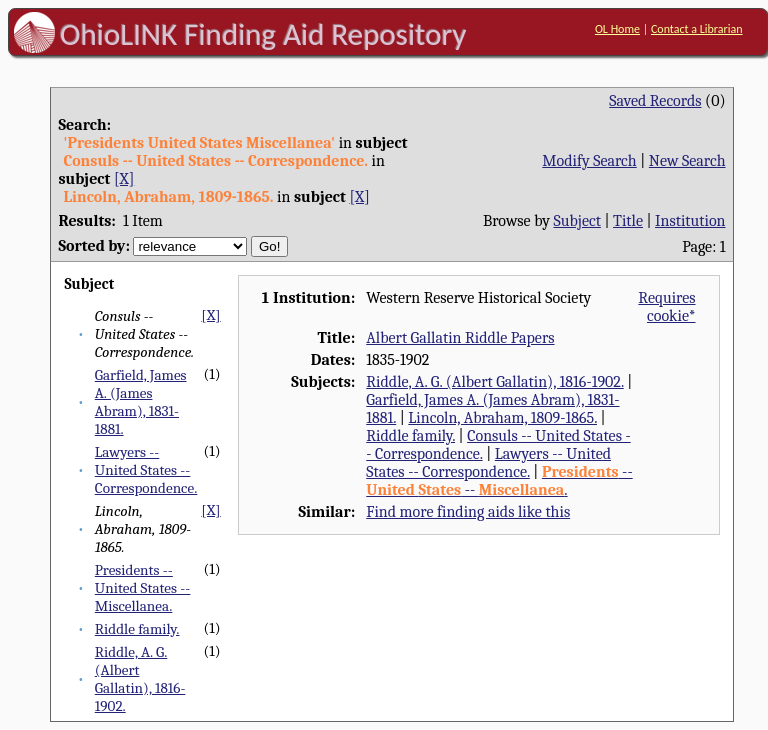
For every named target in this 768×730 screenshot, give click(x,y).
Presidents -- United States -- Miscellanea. (143, 588)
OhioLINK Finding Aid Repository (263, 34)
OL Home (617, 29)
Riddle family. (137, 629)
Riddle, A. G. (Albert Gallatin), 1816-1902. (140, 679)
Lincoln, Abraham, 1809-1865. (502, 418)
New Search (687, 161)
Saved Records (655, 101)
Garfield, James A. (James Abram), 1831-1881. (141, 402)
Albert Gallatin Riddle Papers (460, 338)
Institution (690, 221)
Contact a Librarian (697, 29)
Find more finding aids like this (468, 512)
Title (628, 221)
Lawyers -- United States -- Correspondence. (146, 470)
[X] (124, 179)
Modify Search (589, 161)
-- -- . (499, 481)
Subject (577, 221)
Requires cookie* (666, 307)
